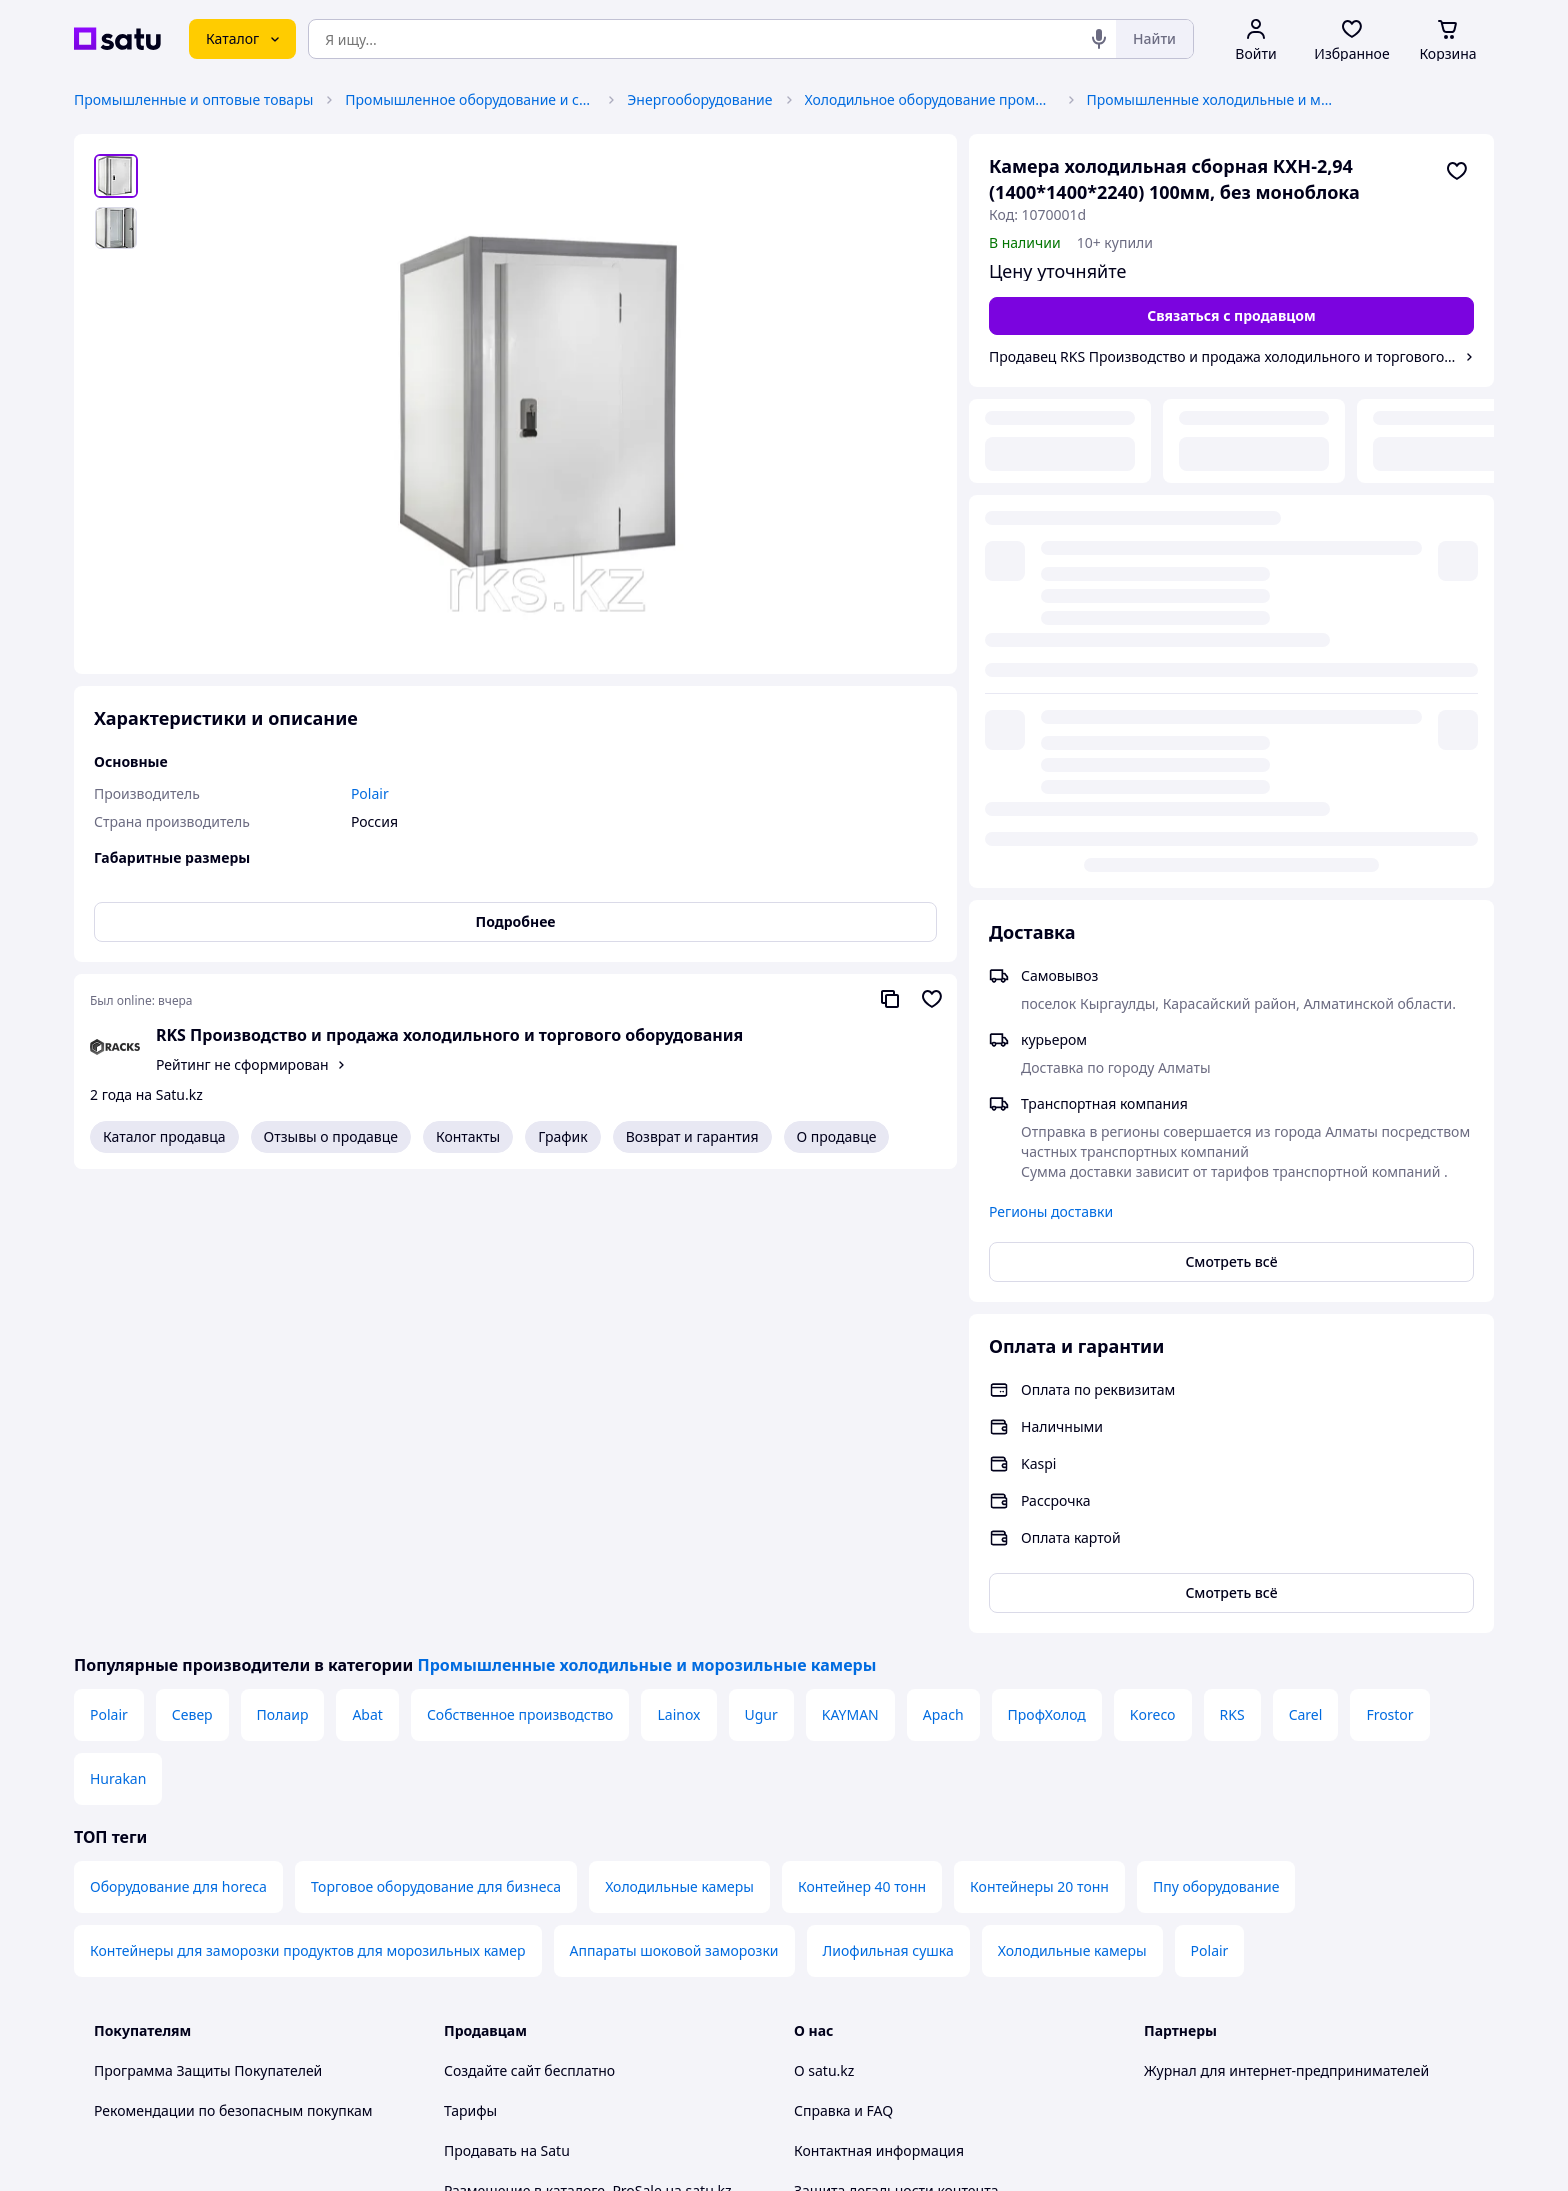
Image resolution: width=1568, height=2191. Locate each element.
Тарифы (470, 1646)
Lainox (678, 1250)
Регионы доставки (1051, 710)
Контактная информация (879, 1686)
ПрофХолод (1047, 1250)
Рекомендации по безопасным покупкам (233, 1646)
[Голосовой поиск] (1099, 39)
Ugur (761, 1250)
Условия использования (989, 2098)
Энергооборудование (699, 99)
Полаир (283, 1250)
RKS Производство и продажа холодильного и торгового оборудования (449, 1035)
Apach (943, 1250)
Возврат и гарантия (692, 1136)
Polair (109, 1250)
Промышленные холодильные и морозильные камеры (1212, 99)
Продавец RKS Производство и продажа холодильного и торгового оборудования (1223, 356)
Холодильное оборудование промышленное (930, 99)
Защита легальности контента (896, 1726)
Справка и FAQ (843, 1646)
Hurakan (118, 1314)
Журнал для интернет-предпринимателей (1286, 1606)
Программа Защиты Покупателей (208, 1606)
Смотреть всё (1231, 760)
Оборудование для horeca (178, 1422)
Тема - (525, 1980)
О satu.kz (824, 1606)
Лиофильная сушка (888, 1486)
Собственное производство (520, 1250)
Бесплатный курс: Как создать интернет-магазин (609, 1766)
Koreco (1153, 1250)
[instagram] (1228, 1981)
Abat (367, 1250)
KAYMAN (850, 1250)
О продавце (837, 1136)
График (562, 1136)
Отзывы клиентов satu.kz (529, 1806)
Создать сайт (1041, 2152)
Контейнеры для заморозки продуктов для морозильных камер (308, 1486)
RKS (1232, 1250)
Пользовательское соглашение (549, 1846)
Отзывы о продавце (331, 1136)
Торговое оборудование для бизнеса (436, 1422)
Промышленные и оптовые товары (193, 99)
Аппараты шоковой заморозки (674, 1486)
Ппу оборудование (1216, 1422)
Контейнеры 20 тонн (1039, 1422)
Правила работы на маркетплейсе (560, 1926)
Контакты (468, 1136)
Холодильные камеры (679, 1422)
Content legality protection (881, 1766)
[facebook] (1192, 1981)
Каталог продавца (164, 1136)
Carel (1306, 1250)
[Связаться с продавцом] (1231, 316)
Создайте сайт (492, 1606)
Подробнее (516, 921)
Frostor (1389, 1250)
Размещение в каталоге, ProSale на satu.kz (588, 1726)
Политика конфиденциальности (552, 1886)
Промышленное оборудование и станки (470, 99)
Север (192, 1250)
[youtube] (1156, 1981)
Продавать (480, 1686)
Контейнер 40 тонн (862, 1422)
